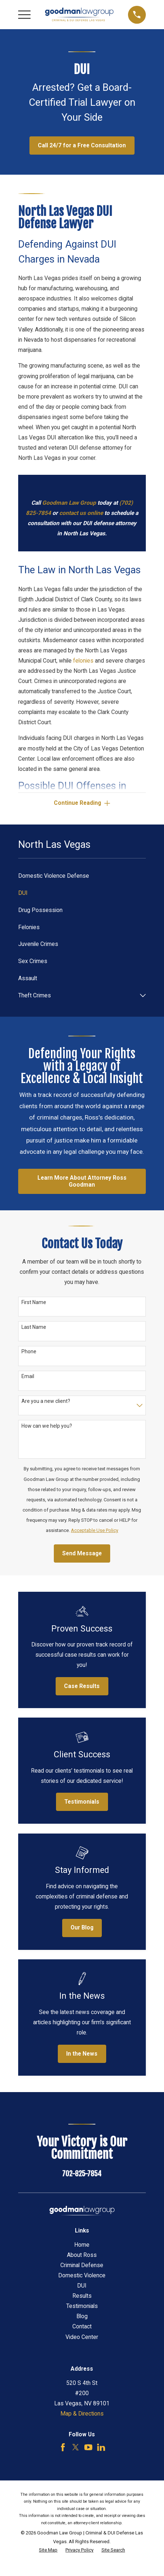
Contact (82, 2326)
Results (82, 2296)
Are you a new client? (45, 1401)
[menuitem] (82, 876)
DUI (82, 2285)
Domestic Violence (81, 2275)
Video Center (81, 2337)
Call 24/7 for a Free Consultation (82, 145)
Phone (28, 1351)
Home (81, 2245)
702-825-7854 (81, 2173)
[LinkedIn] (101, 2447)
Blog (82, 2316)
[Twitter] (76, 2447)
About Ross (82, 2255)
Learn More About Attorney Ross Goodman (82, 1181)
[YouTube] (88, 2447)
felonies (83, 660)
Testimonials (82, 2306)
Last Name (33, 1327)
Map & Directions (82, 2413)
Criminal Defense (81, 2265)
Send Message (82, 1553)
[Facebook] (63, 2447)
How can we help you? (46, 1426)
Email (27, 1376)
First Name (33, 1302)
